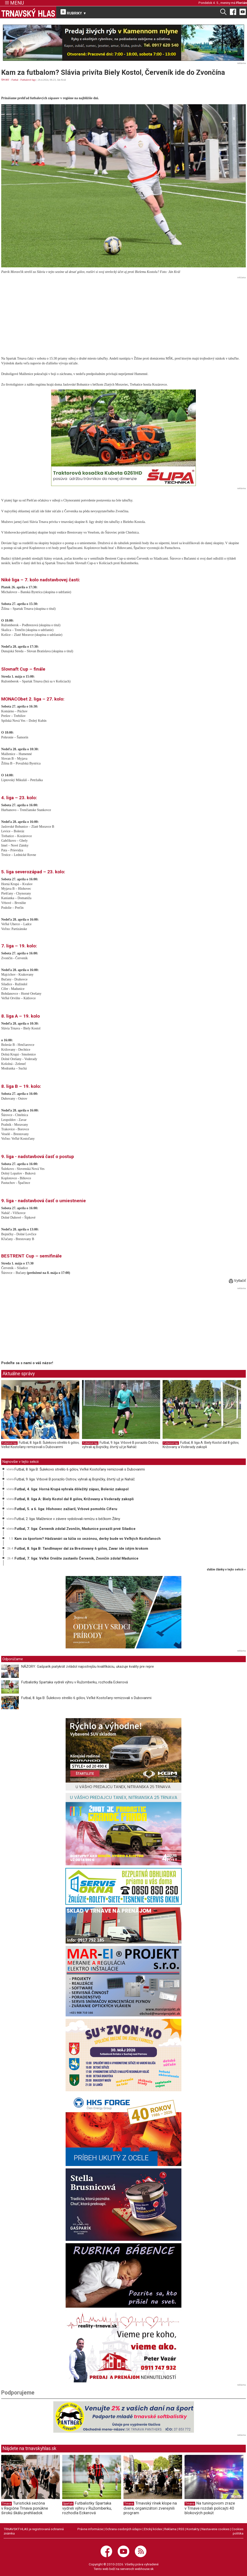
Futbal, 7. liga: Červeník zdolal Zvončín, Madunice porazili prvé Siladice (75, 1529)
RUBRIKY (74, 12)
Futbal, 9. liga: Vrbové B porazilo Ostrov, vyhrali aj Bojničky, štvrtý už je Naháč (120, 1445)
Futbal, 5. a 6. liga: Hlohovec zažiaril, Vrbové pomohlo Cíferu (65, 1509)
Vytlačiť (237, 1280)
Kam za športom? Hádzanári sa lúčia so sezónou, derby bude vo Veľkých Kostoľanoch (87, 1538)
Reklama (170, 2529)
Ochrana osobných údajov (123, 2529)
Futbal (15, 79)
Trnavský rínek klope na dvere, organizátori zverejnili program (150, 2508)
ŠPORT (5, 79)
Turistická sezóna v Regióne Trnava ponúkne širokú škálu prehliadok (24, 2508)
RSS (181, 2529)
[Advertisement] (123, 314)
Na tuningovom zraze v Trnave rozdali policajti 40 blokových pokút (210, 2508)
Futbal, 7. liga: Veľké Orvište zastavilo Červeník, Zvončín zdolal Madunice (76, 1558)
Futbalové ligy (28, 79)
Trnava (6, 2503)
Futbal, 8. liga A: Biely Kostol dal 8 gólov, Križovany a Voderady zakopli (201, 1445)
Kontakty (192, 2529)
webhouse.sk (144, 2569)
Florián (241, 3)
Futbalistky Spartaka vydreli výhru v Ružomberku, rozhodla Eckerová (74, 1682)
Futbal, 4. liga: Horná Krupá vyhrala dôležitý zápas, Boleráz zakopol (71, 1489)
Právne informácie (90, 2529)
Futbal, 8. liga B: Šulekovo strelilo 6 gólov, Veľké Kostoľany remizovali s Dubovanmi (40, 1445)
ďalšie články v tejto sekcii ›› (226, 1569)
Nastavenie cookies (215, 2529)
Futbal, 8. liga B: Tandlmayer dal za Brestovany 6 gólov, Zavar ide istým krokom (81, 1548)
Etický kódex (153, 2529)
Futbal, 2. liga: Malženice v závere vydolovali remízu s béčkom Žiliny (67, 1519)
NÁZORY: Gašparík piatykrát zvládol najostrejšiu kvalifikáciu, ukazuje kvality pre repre (87, 1666)
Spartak (68, 2503)
